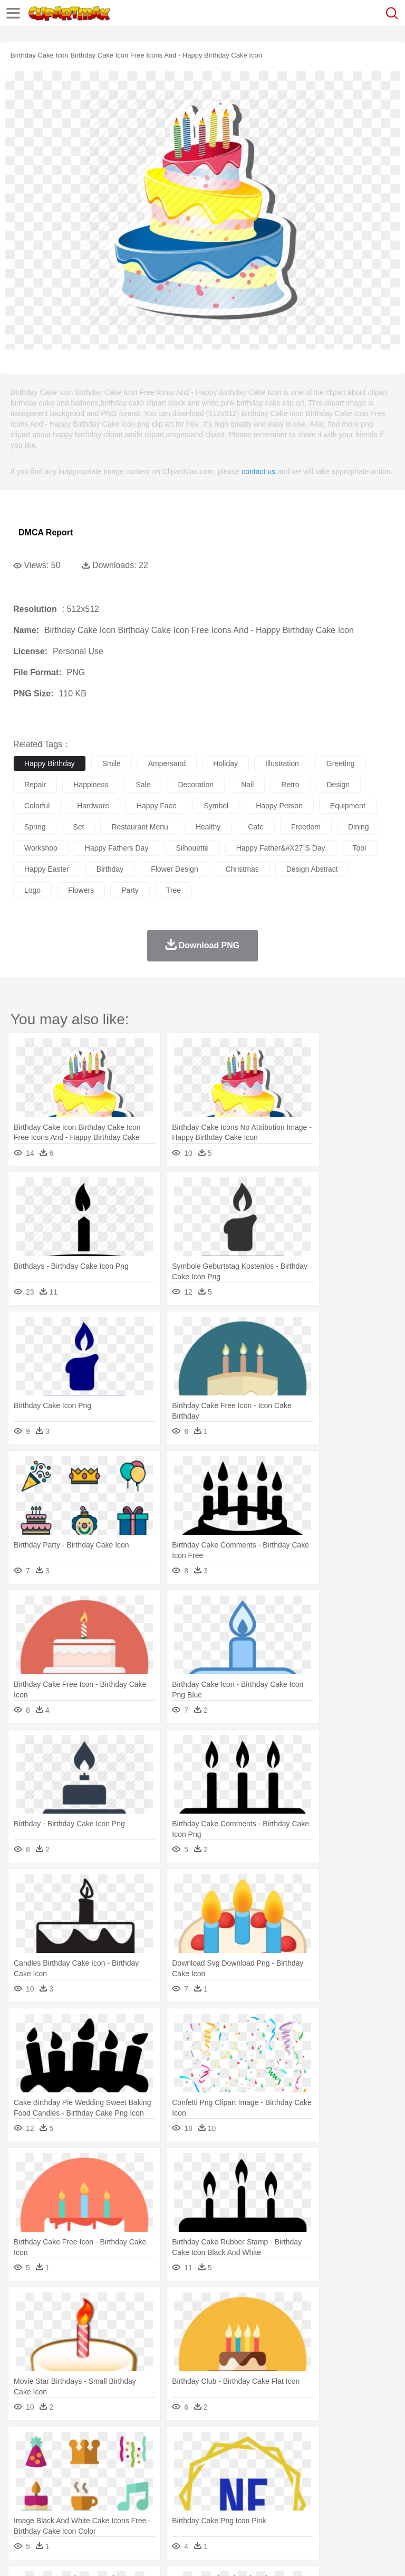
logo (32, 890)
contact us (258, 471)
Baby (74, 2476)
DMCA (156, 2555)
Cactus (134, 2445)
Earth (184, 2445)
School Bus (270, 2492)
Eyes (259, 2476)
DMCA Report (45, 532)
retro (290, 784)
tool (360, 848)
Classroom (141, 2492)
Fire (204, 2445)
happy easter (46, 869)
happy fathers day (117, 848)
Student (55, 2492)
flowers (81, 890)
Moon (338, 2445)
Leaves (107, 2445)
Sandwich (236, 2508)
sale (143, 784)
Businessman (183, 2476)
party (130, 890)
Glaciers (254, 2445)
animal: (24, 2460)
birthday (110, 869)
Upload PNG (196, 2555)
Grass (281, 2445)
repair (35, 784)
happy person (279, 805)
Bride (96, 2476)
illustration (282, 763)
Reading (175, 2492)
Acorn (52, 2445)
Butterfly (112, 2461)
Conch (160, 2445)
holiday (225, 763)
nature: (23, 2444)
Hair (333, 2476)
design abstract (312, 869)
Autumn (78, 2445)
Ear (240, 2476)
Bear (68, 2461)
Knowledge (328, 2492)
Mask (52, 2476)
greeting (340, 763)
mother (146, 2476)
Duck (225, 2461)
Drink (131, 2508)
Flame (226, 2445)
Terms (48, 2555)
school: (24, 2492)
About (20, 2555)
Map (300, 2492)
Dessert (105, 2508)
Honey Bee (350, 2461)
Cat (137, 2461)
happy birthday (49, 763)
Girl (351, 2476)
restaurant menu (139, 827)
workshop (40, 848)
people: (24, 2476)
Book (111, 2492)
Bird (87, 2461)
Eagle (247, 2461)
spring (34, 827)
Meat (208, 2508)
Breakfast (51, 2508)
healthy (208, 827)
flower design (174, 869)
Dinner (362, 2508)
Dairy (79, 2508)
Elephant (275, 2461)
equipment (347, 805)
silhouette (192, 848)
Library (361, 2492)
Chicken (160, 2461)
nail (247, 784)
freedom (306, 827)
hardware (93, 805)
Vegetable (302, 2508)
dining (358, 827)
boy (369, 2476)
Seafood (270, 2508)
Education (233, 2492)
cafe (256, 827)
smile (111, 763)
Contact (125, 2555)
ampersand (167, 763)
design (338, 784)
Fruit (187, 2508)
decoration (196, 784)
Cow (185, 2461)
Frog (321, 2461)
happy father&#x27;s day (280, 848)
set (78, 827)
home (311, 2476)
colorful (37, 805)
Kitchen (334, 2508)
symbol (216, 805)
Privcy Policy (85, 2555)
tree (173, 890)
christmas (242, 869)
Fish (301, 2461)
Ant (49, 2461)
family (120, 2476)
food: (21, 2508)
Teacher (85, 2492)
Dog (204, 2461)
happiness (90, 784)
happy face (156, 805)
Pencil (202, 2492)
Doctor (218, 2476)
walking (285, 2476)
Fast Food (160, 2508)
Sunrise (364, 2445)
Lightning (310, 2445)
